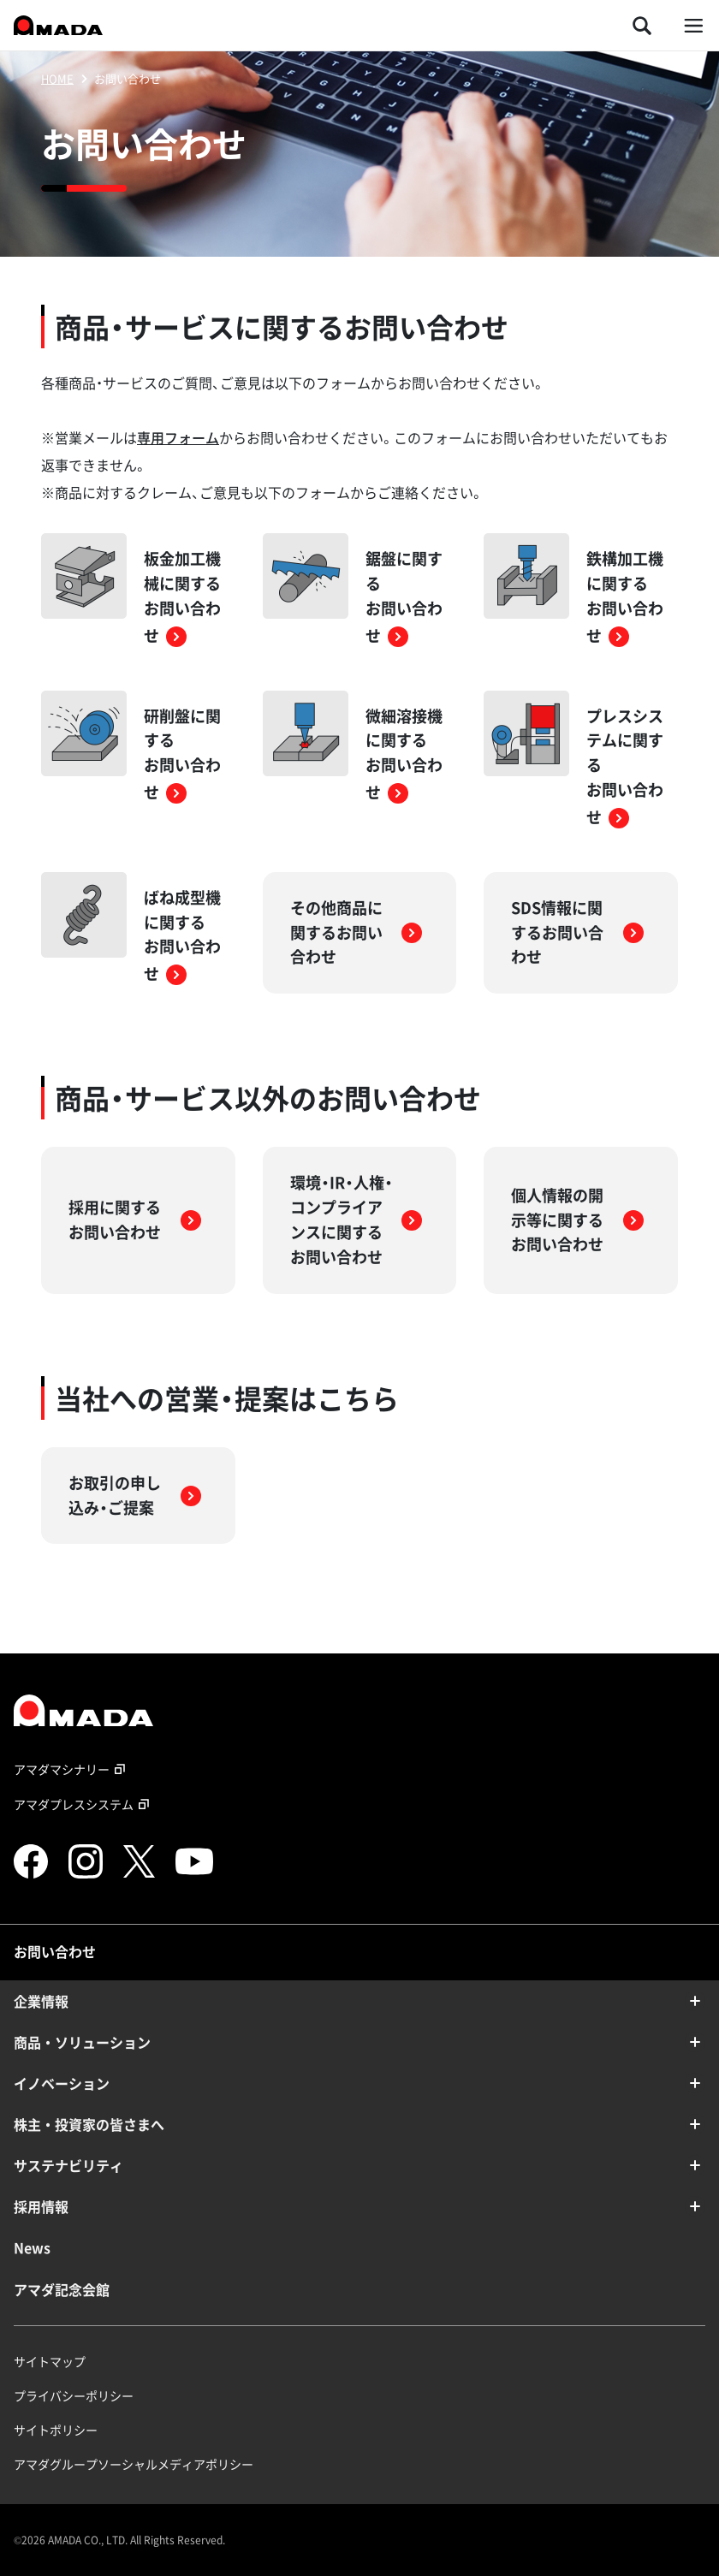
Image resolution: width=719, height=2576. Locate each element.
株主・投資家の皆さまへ (89, 2124)
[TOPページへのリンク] (359, 1710)
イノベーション (62, 2083)
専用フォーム (178, 437)
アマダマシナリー (72, 1768)
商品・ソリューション (82, 2042)
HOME (57, 78)
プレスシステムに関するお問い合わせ (624, 766)
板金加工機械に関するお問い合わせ (182, 596)
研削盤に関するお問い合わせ (182, 754)
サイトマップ (50, 2361)
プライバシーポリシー (74, 2395)
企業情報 (41, 2001)
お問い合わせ (55, 1951)
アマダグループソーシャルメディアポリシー (133, 2463)
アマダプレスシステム (84, 1803)
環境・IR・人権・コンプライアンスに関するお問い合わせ (356, 1219)
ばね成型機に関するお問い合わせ (182, 935)
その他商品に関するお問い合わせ (356, 932)
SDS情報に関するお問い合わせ (577, 932)
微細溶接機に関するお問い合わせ (404, 754)
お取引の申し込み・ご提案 (134, 1495)
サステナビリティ (68, 2165)
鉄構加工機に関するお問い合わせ (624, 596)
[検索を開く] (642, 25)
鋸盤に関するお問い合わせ (404, 596)
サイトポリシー (56, 2429)
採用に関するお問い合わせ (134, 1219)
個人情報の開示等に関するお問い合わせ (577, 1220)
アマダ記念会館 (62, 2289)
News (32, 2247)
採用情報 (41, 2206)
